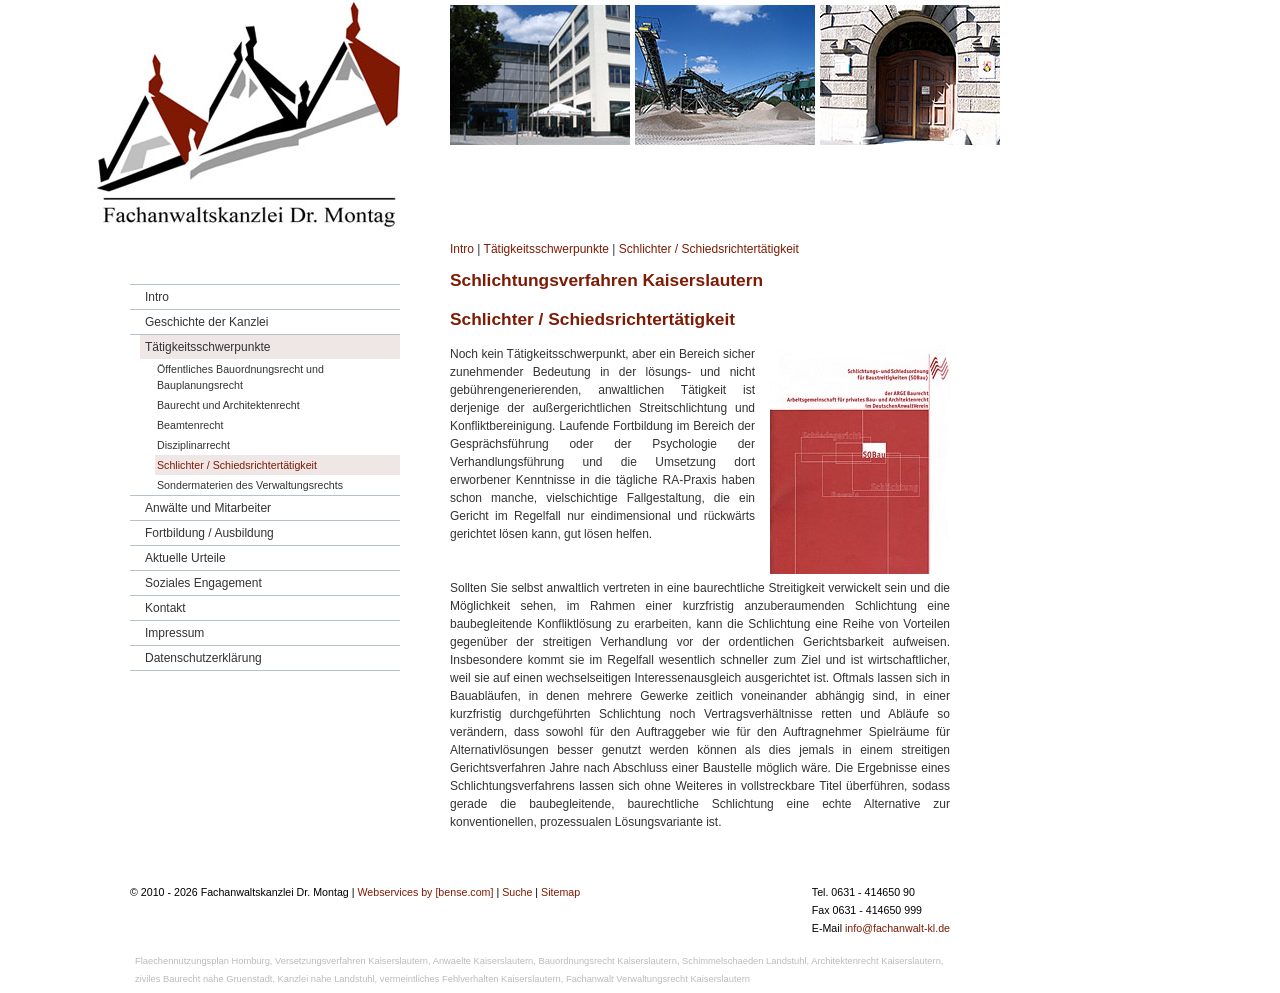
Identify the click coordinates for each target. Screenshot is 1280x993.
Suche (517, 892)
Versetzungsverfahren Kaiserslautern (351, 961)
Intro (462, 249)
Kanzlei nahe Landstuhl (326, 979)
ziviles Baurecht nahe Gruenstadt (203, 979)
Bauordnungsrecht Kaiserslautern (607, 961)
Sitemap (560, 892)
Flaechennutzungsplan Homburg (202, 961)
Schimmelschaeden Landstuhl (744, 961)
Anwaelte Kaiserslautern (483, 961)
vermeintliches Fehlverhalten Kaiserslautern (470, 979)
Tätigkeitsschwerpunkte (546, 249)
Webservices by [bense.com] (425, 892)
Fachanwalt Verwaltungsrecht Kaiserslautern (658, 979)
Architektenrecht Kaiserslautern (876, 961)
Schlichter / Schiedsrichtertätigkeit (709, 249)
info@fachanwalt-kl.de (897, 928)
